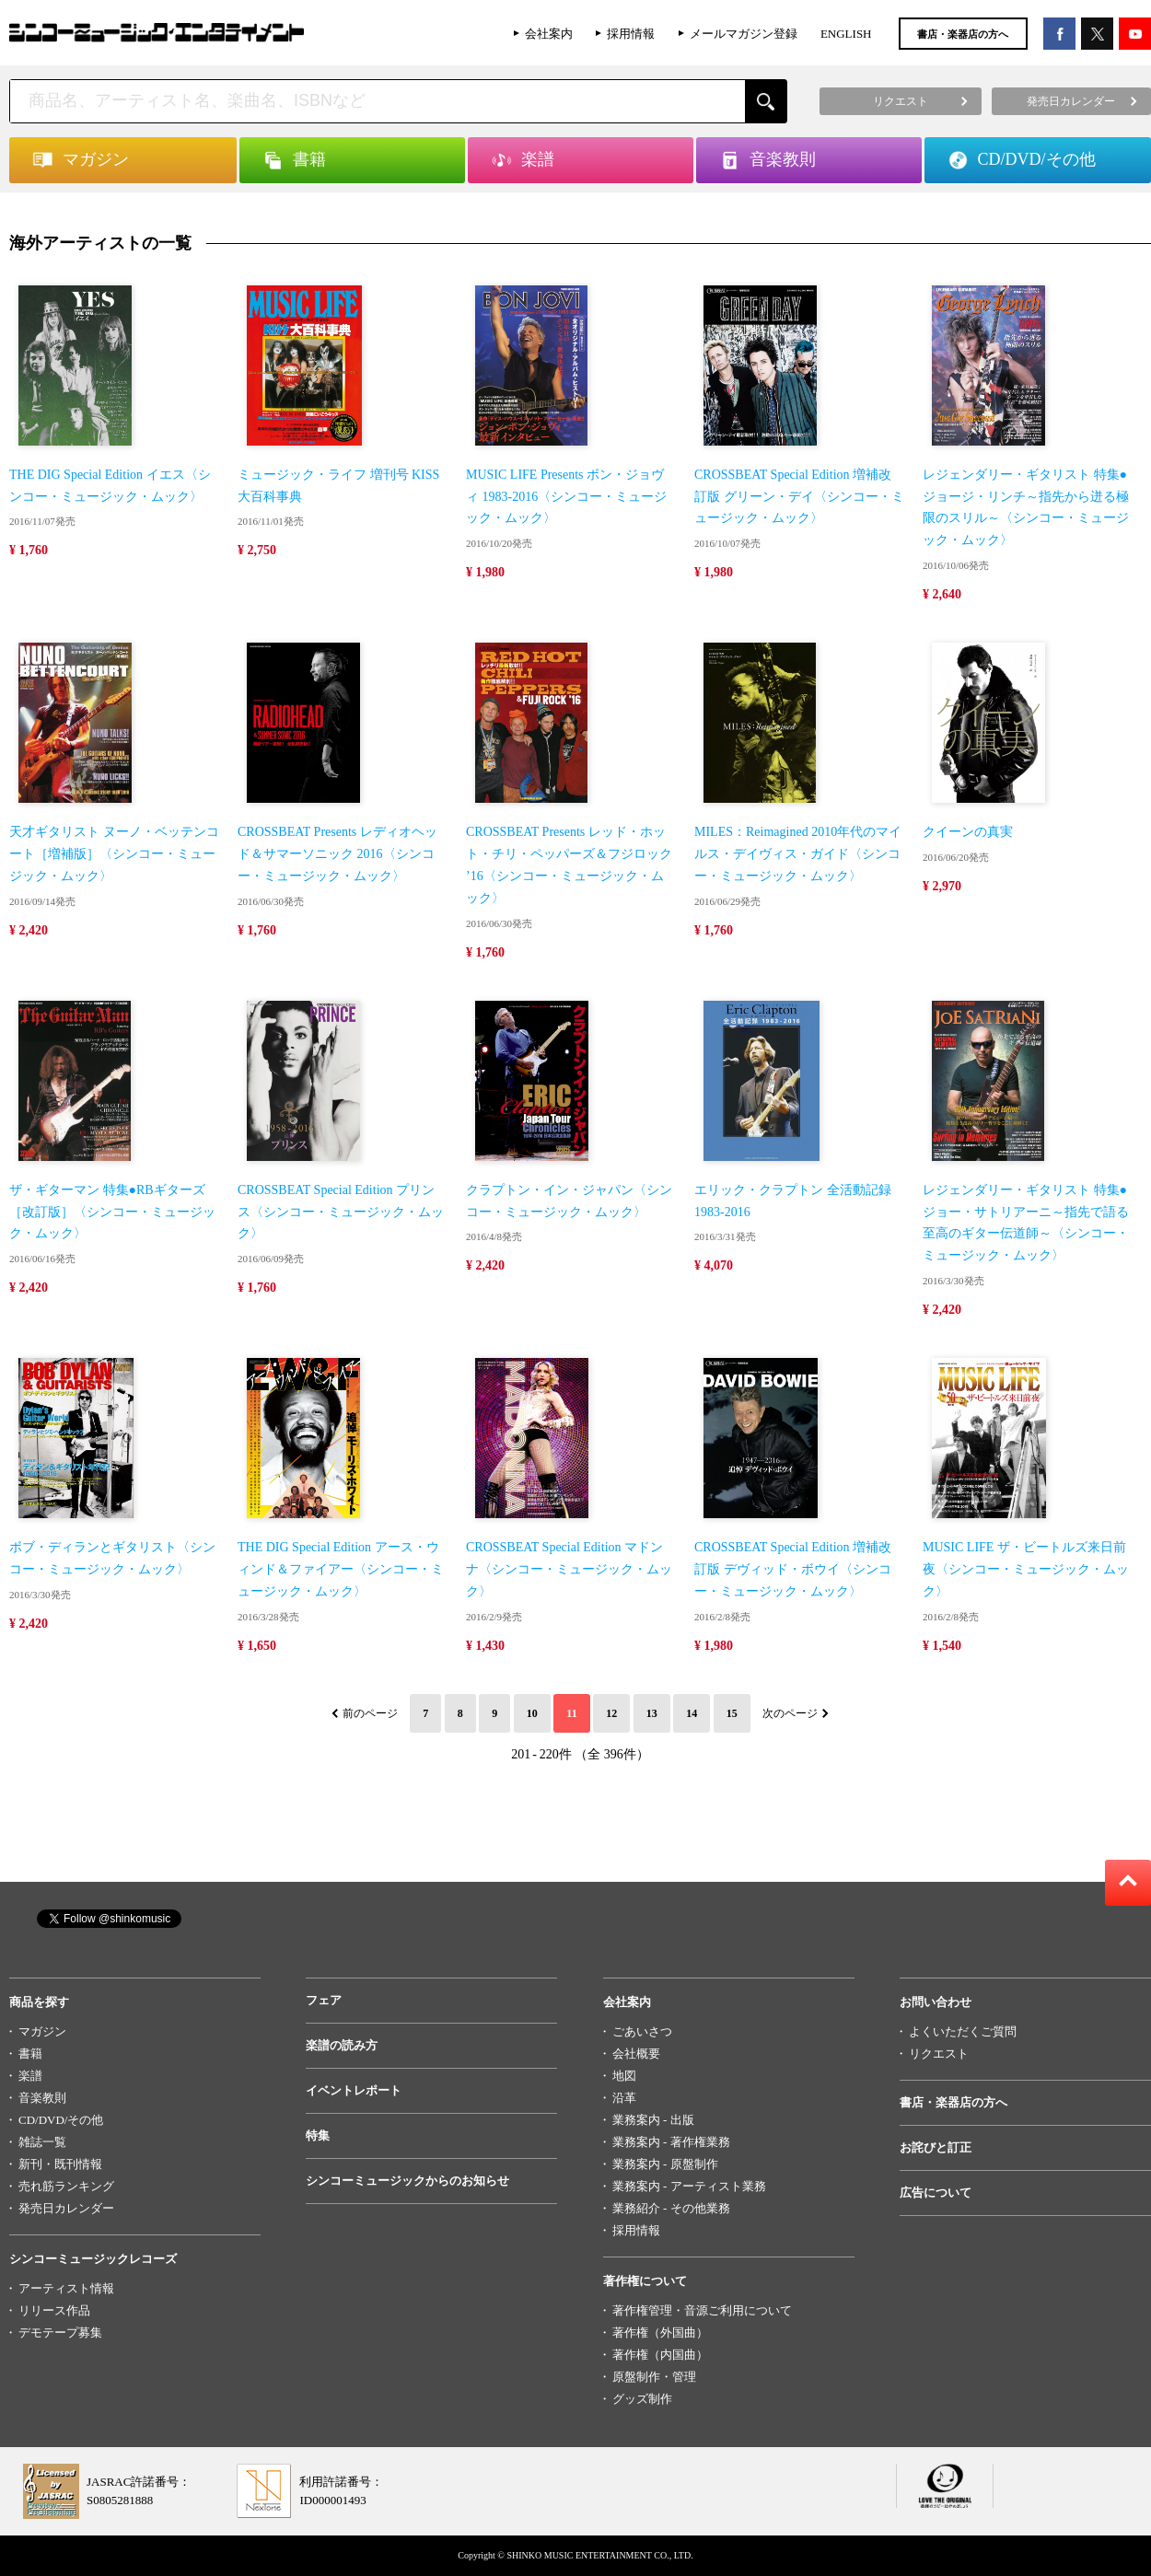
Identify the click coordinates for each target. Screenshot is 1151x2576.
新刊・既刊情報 (60, 2164)
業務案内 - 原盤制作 (665, 2164)
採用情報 (631, 34)
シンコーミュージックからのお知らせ (407, 2180)
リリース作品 (54, 2310)
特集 (318, 2135)
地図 (624, 2076)
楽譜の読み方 (342, 2045)
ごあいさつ (642, 2031)
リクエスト (939, 2053)
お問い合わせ (935, 2002)
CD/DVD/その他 (60, 2120)
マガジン (42, 2031)
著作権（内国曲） (660, 2354)
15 (732, 1713)
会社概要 (636, 2053)
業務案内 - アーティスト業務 (689, 2186)
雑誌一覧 (42, 2142)
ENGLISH (846, 34)
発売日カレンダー (66, 2208)
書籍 (30, 2053)
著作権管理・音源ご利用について (702, 2310)
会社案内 (549, 34)
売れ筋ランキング (66, 2186)
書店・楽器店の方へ (962, 34)
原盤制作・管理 (654, 2377)
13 (651, 1713)
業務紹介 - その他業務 (671, 2208)
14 (691, 1713)
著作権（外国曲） (660, 2332)
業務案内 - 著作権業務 (671, 2142)
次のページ (790, 1713)
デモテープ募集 (60, 2332)
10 (532, 1713)
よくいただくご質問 (963, 2031)
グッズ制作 (642, 2399)
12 (611, 1713)
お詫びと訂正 (935, 2147)
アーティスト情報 (66, 2288)
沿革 (624, 2098)
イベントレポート (353, 2090)
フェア (324, 2000)
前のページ (370, 1713)
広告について (935, 2192)
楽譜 (30, 2076)
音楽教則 (42, 2098)
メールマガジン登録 (743, 34)
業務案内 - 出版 (653, 2120)
